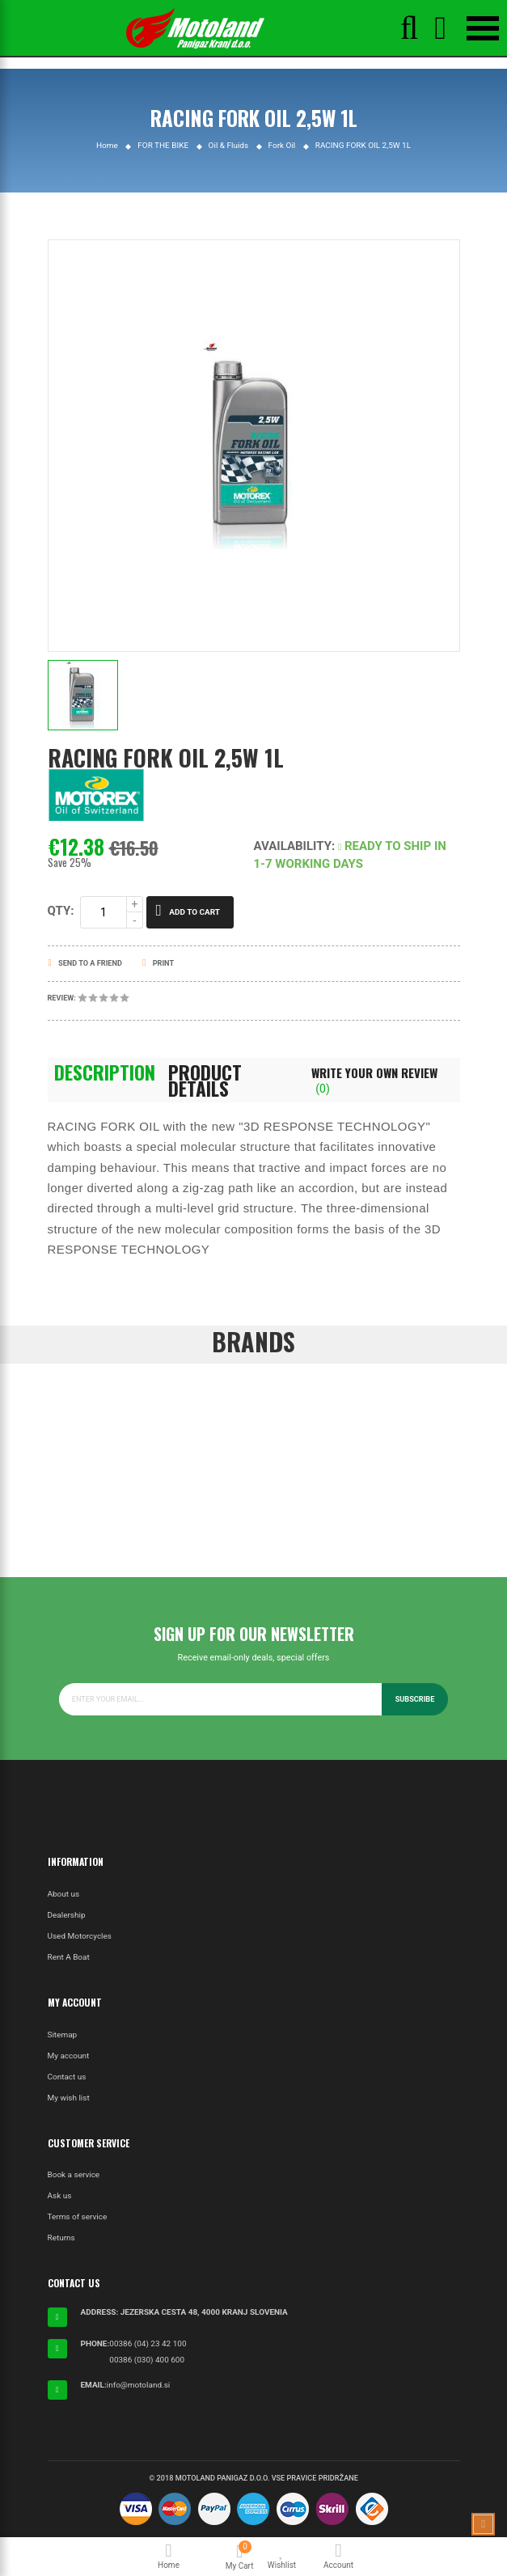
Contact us (67, 2076)
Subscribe (415, 1699)
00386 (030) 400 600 (146, 2359)
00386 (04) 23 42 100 (147, 2343)
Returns (61, 2237)
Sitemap (63, 2034)
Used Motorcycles (80, 1935)
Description (104, 1072)
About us (64, 1893)
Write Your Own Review (374, 1080)
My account (69, 2055)
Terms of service (78, 2216)
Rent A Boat (69, 1956)
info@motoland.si (138, 2384)
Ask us (60, 2195)
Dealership (67, 1914)
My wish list (69, 2097)
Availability (293, 846)
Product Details (205, 1080)
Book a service (74, 2174)
